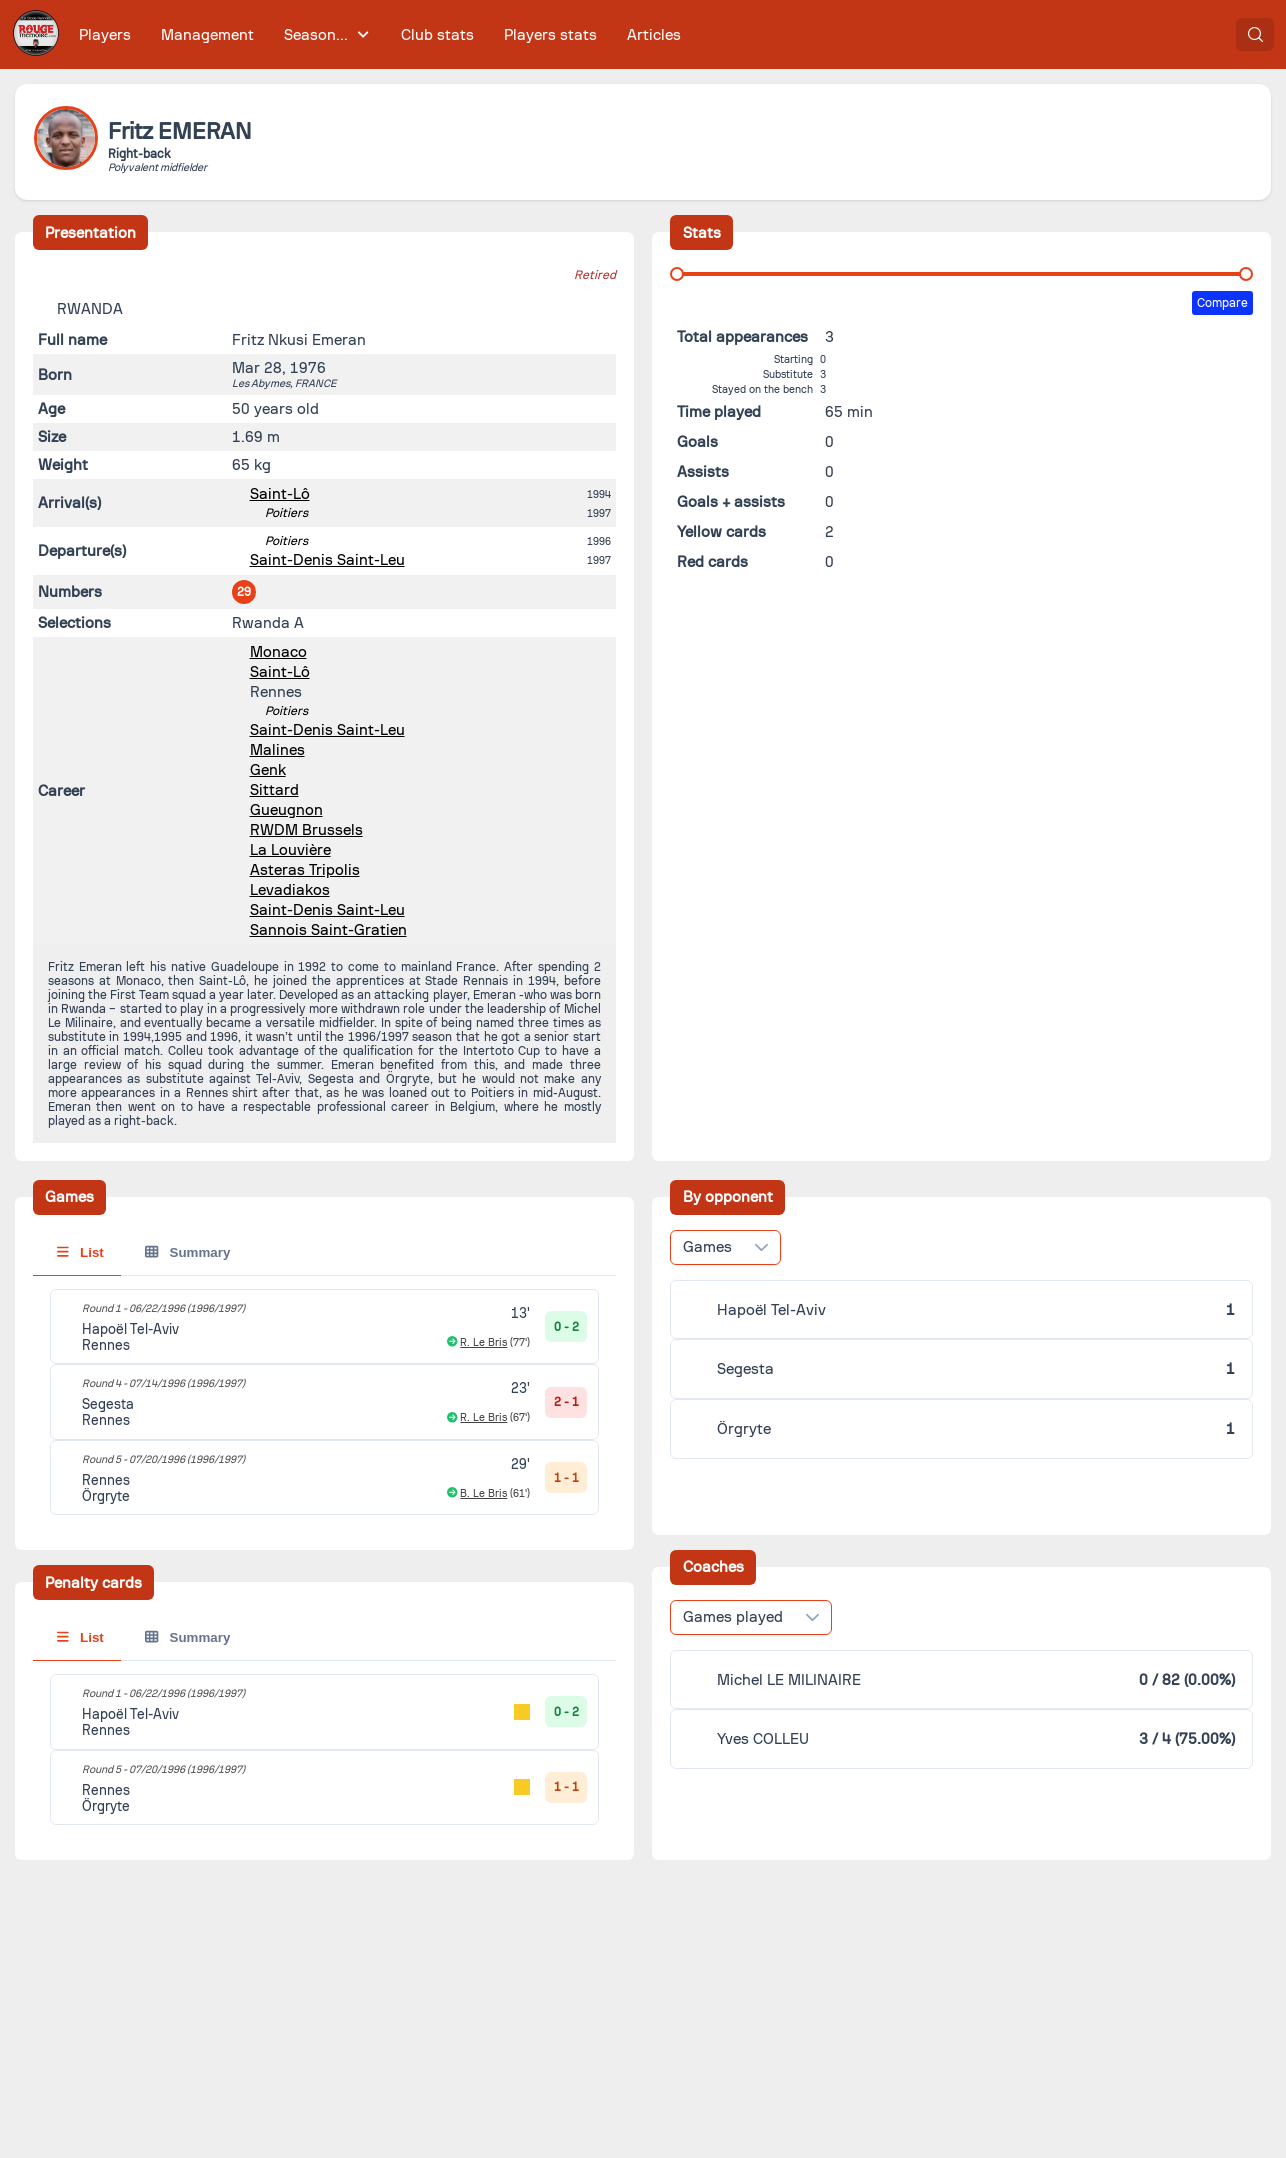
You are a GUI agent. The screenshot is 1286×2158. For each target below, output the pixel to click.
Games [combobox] (707, 1247)
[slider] (677, 274)
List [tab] (80, 1252)
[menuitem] (105, 34)
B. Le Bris (483, 1493)
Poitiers (286, 513)
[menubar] (380, 34)
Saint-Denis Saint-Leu (327, 560)
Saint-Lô (280, 494)
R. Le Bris (483, 1342)
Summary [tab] (187, 1252)
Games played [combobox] (733, 1617)
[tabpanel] (324, 1402)
